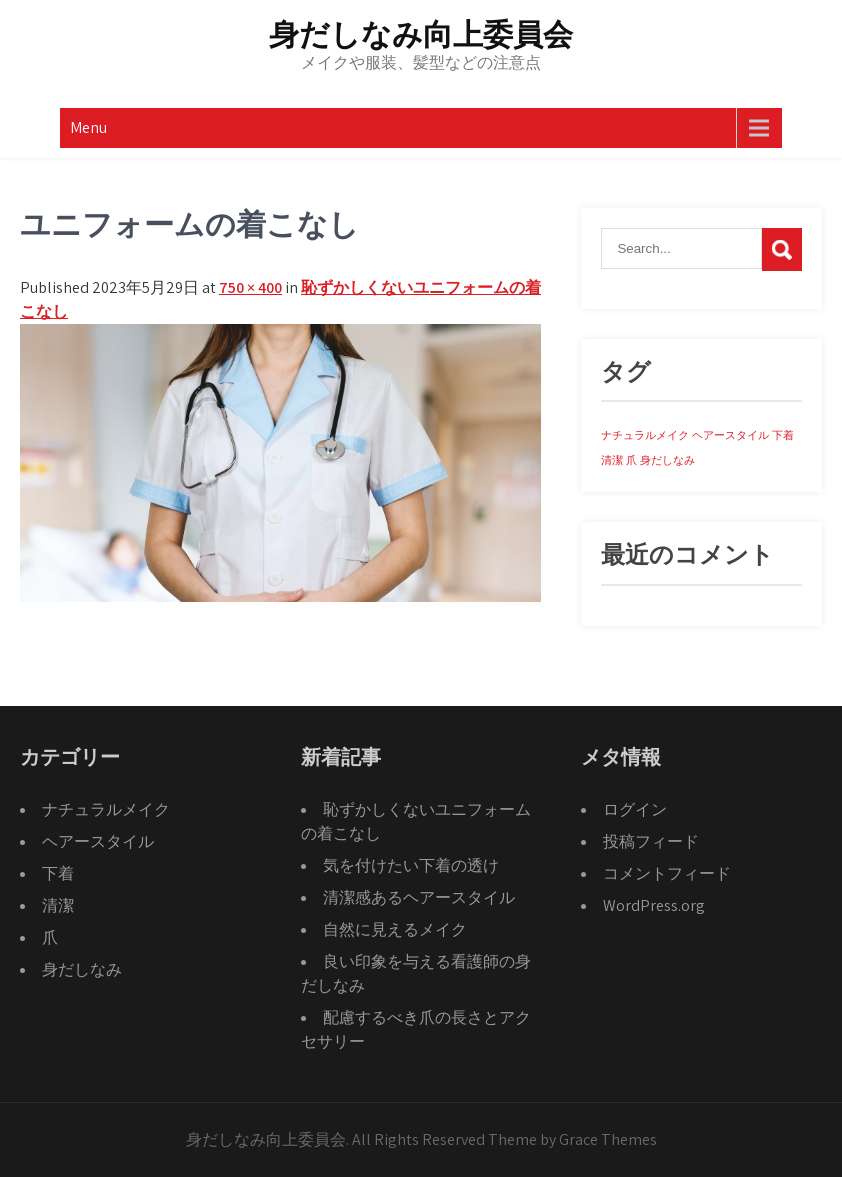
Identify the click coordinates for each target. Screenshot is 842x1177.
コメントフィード (667, 873)
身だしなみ (82, 969)
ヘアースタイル (98, 841)
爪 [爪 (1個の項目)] (631, 460)
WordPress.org (654, 905)
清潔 (58, 905)
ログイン (635, 809)
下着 (58, 873)
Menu (88, 127)
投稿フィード (651, 841)
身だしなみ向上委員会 (421, 34)
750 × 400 (250, 287)
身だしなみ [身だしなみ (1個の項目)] (667, 460)
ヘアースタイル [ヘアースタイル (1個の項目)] (730, 435)
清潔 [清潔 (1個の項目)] (612, 460)
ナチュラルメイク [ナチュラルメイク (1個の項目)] (645, 435)
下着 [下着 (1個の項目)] (783, 435)
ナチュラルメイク (106, 809)
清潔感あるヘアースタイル (419, 897)
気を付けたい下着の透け (411, 865)
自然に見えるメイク (395, 929)
